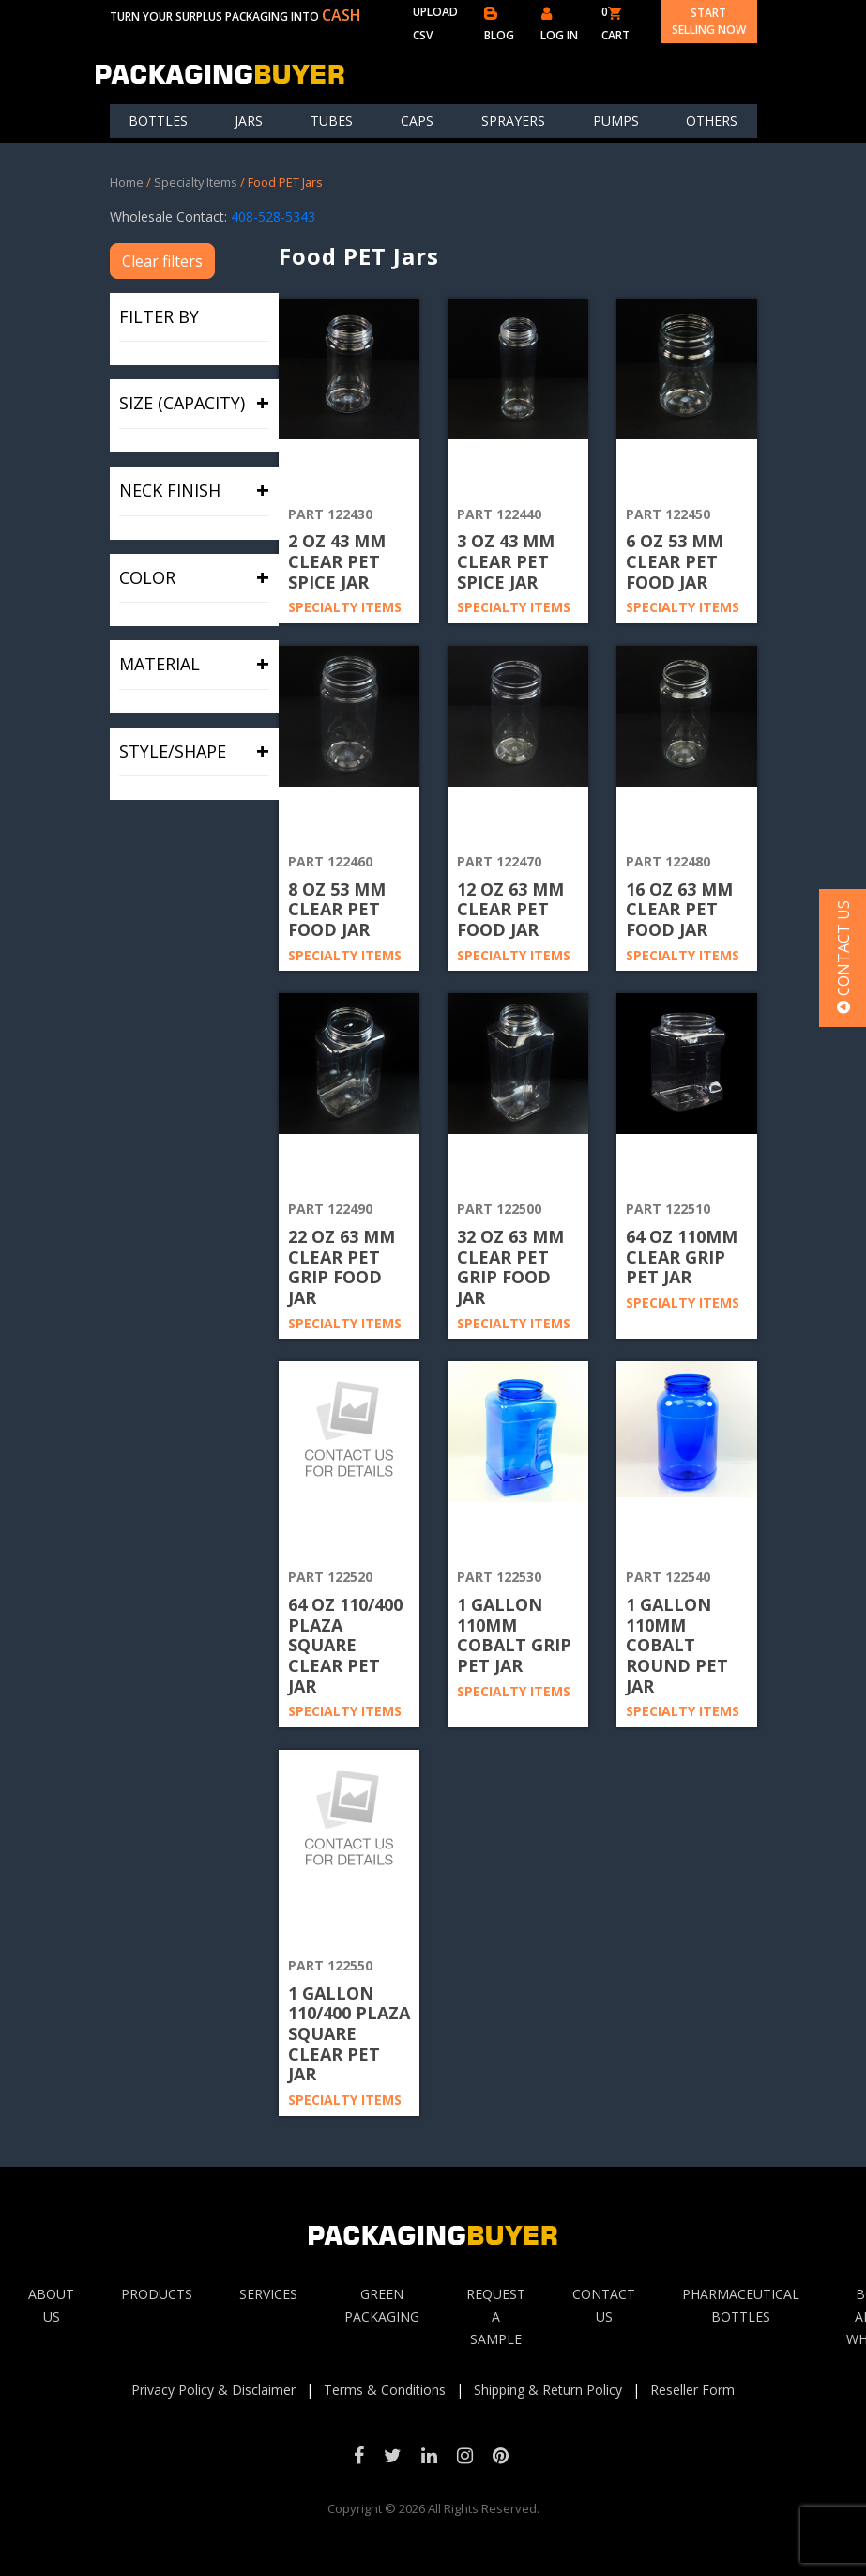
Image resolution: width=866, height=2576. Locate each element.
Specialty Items (195, 182)
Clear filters (162, 261)
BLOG (499, 25)
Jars (249, 121)
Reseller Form (692, 2390)
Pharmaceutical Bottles (740, 2305)
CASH (341, 15)
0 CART (615, 23)
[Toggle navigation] (745, 73)
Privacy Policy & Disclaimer (213, 2390)
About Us (51, 2305)
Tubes (332, 121)
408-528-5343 (273, 216)
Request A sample (495, 2316)
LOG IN (559, 25)
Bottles (158, 121)
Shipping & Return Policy (548, 2390)
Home (127, 182)
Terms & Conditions (385, 2390)
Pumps (616, 121)
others (711, 121)
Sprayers (513, 121)
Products (156, 2294)
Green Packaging (381, 2305)
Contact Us (603, 2305)
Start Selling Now (709, 21)
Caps (417, 121)
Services (268, 2294)
